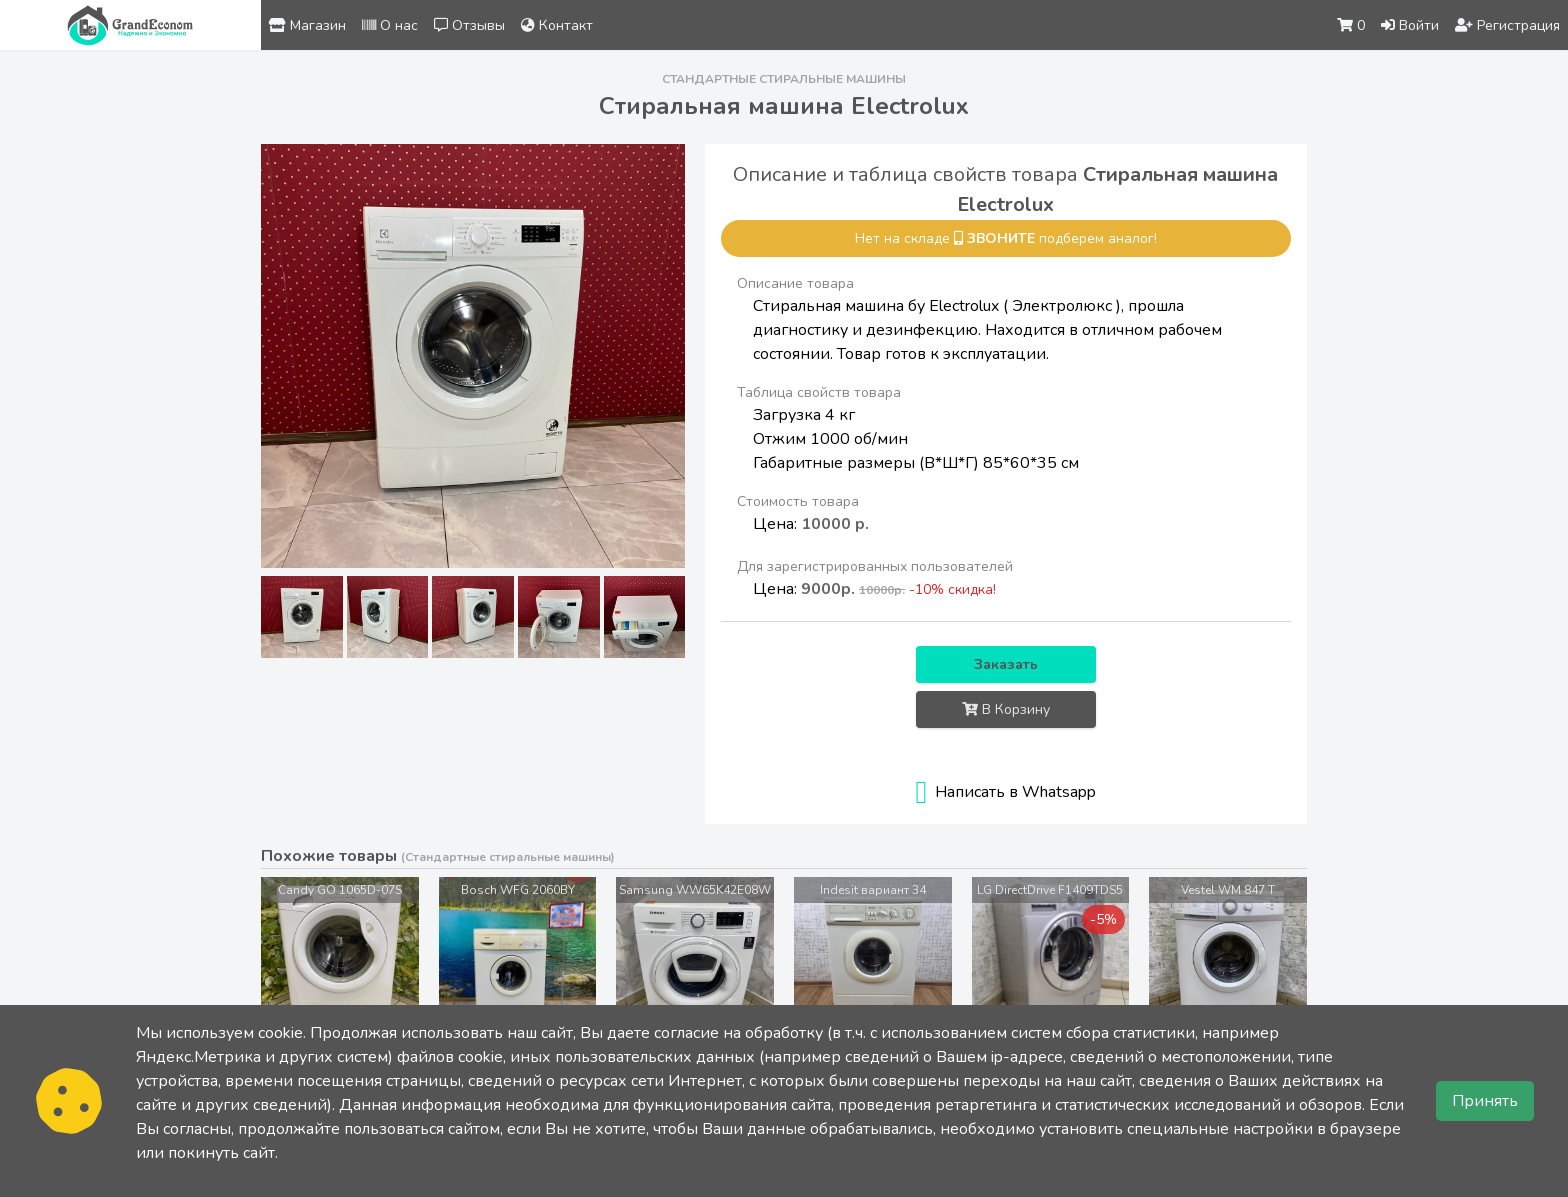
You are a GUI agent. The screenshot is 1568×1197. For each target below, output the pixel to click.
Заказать (1006, 664)
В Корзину (1006, 709)
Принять (1485, 1101)
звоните (1001, 238)
